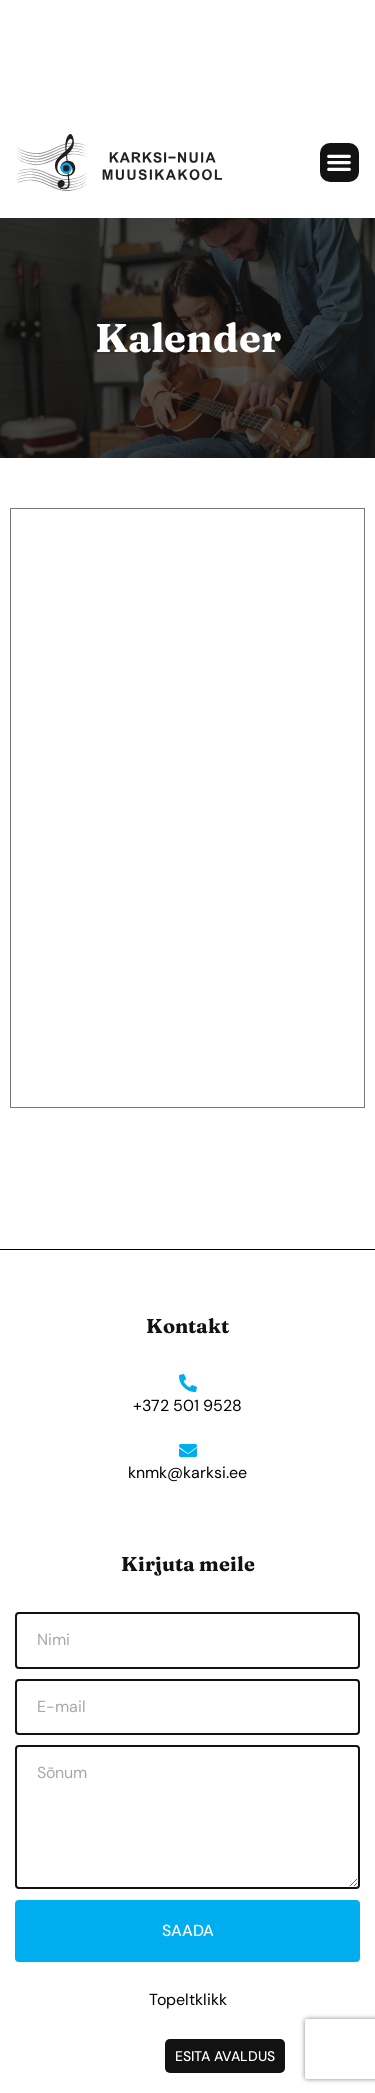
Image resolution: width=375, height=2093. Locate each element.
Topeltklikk (188, 1999)
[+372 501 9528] (188, 1383)
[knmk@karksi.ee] (188, 1450)
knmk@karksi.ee (187, 1472)
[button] (339, 162)
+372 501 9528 (187, 1405)
